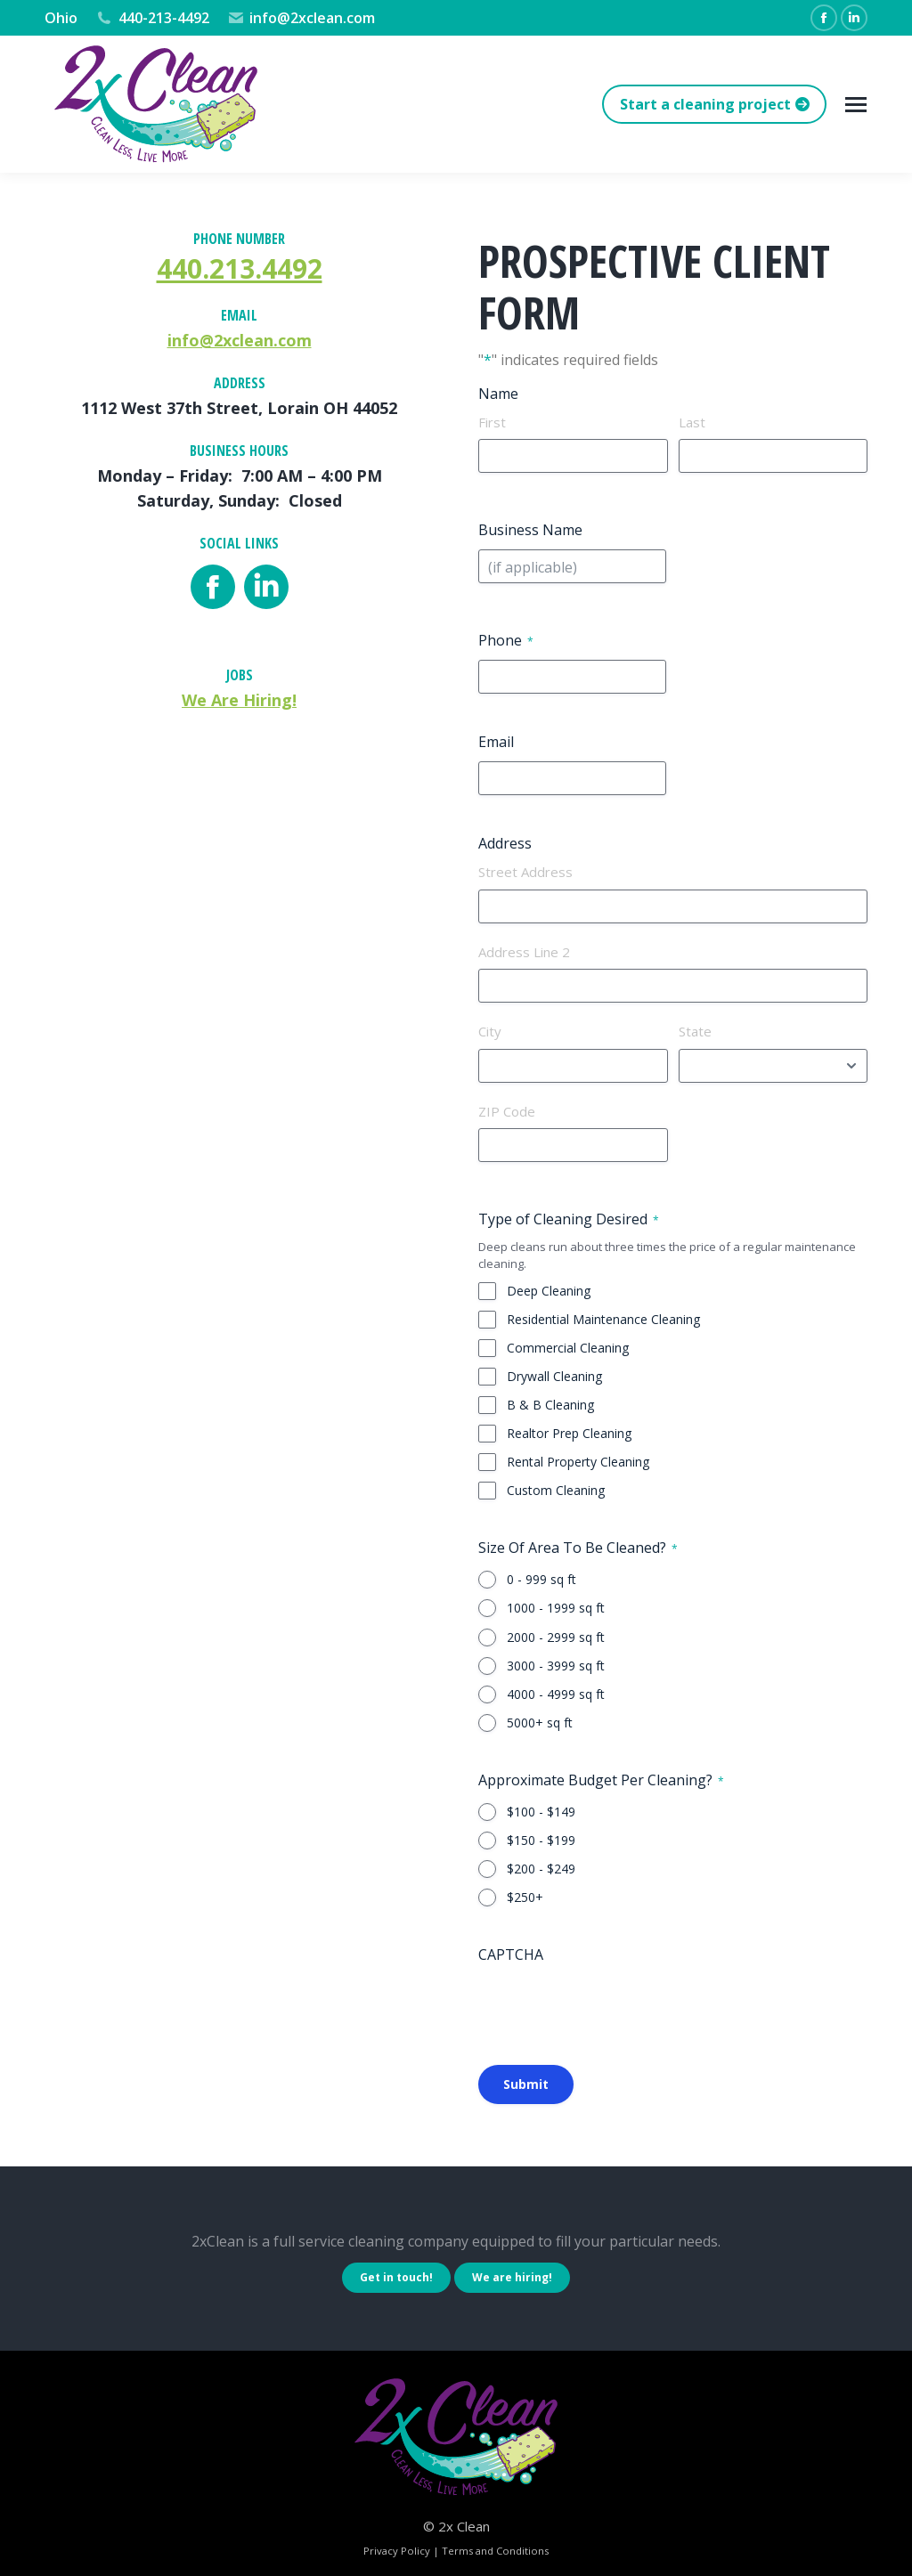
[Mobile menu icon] (855, 104)
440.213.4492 (239, 268)
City (489, 1031)
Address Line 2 (524, 952)
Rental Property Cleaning (578, 1461)
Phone (505, 640)
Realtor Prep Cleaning (569, 1433)
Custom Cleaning (556, 1490)
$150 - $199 (541, 1840)
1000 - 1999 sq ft (556, 1607)
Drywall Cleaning (554, 1376)
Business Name (530, 530)
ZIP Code (506, 1111)
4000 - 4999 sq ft (556, 1694)
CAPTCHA (510, 1954)
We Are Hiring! (239, 700)
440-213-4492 (152, 18)
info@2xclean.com (301, 18)
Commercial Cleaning (568, 1347)
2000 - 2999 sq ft (556, 1637)
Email (496, 742)
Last (692, 422)
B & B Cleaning (550, 1404)
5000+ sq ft (540, 1722)
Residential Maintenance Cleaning (603, 1319)
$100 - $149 (541, 1811)
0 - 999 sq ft (541, 1579)
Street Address (525, 872)
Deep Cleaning (548, 1290)
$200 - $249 (541, 1868)
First (492, 422)
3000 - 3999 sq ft (556, 1665)
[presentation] (613, 2009)
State (695, 1031)
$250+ (525, 1897)
